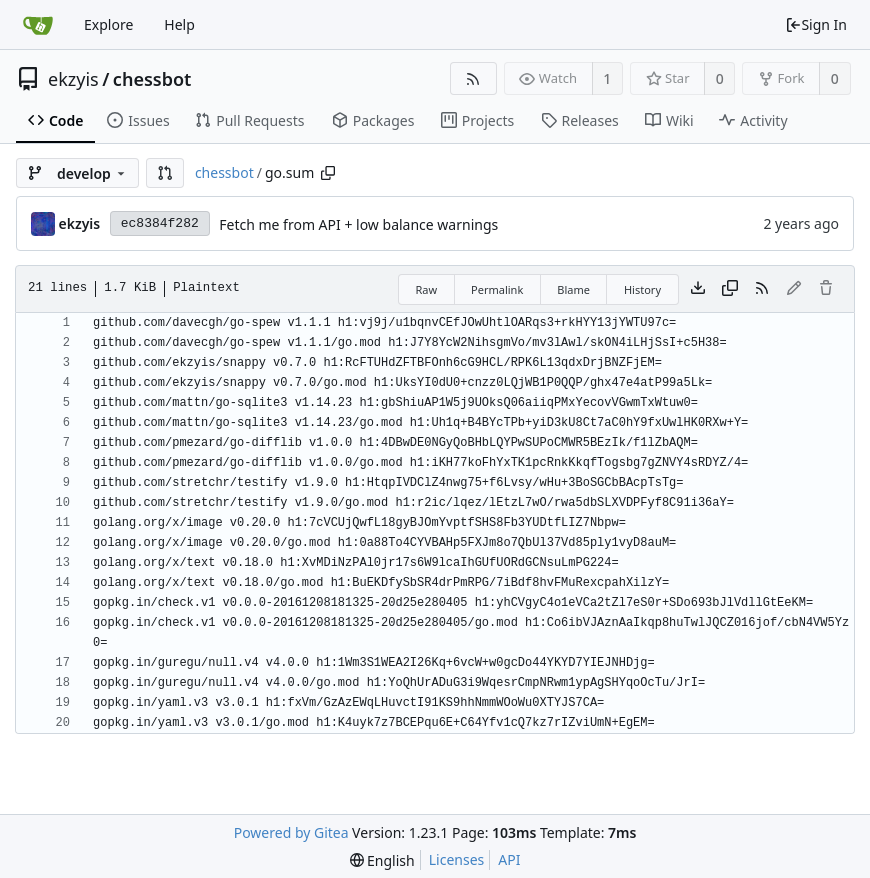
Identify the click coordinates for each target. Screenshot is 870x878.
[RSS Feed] (473, 78)
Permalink (497, 289)
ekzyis (73, 79)
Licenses (457, 859)
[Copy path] (328, 173)
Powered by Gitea (291, 832)
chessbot (152, 79)
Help (179, 24)
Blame (573, 289)
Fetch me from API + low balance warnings (358, 224)
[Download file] (698, 289)
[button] (165, 173)
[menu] (382, 860)
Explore (108, 24)
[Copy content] (730, 289)
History (642, 289)
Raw (426, 289)
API (509, 859)
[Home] (38, 25)
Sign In (816, 24)
